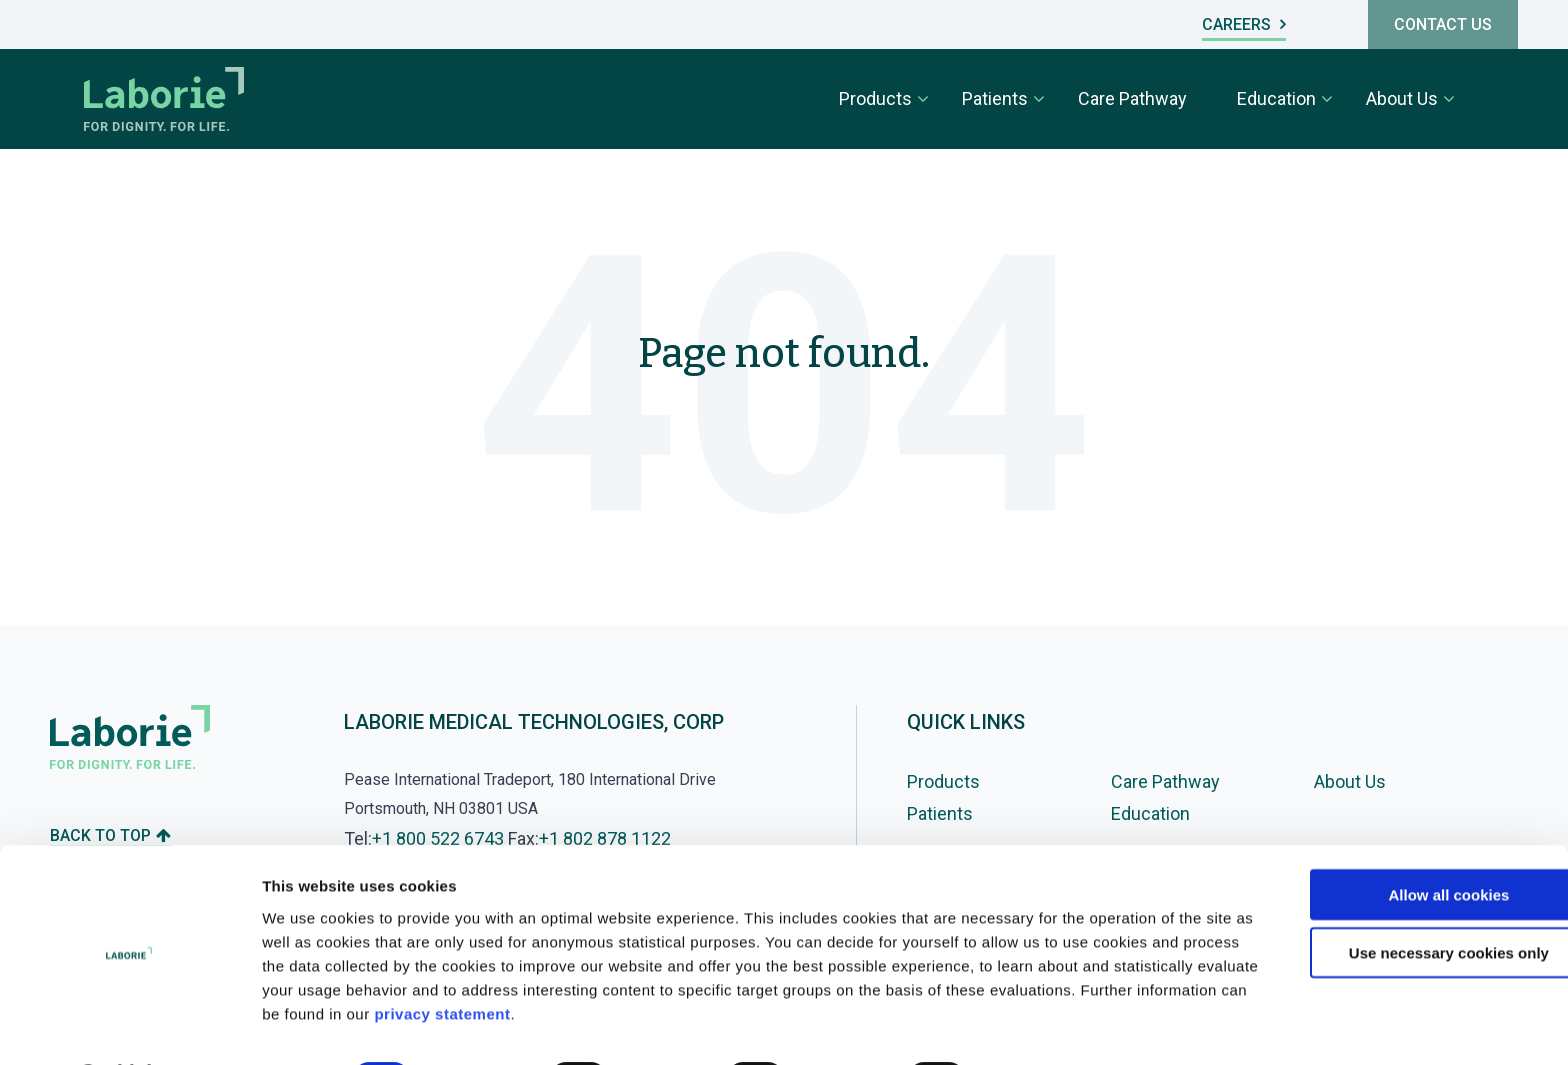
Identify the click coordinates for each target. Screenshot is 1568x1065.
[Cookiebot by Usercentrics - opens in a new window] (129, 1026)
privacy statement (704, 960)
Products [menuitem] (875, 98)
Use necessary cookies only (1401, 900)
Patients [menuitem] (995, 98)
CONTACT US (1443, 24)
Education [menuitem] (1276, 98)
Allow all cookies (1401, 841)
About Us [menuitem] (1402, 98)
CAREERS (1244, 24)
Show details (1049, 1025)
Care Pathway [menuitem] (1132, 98)
